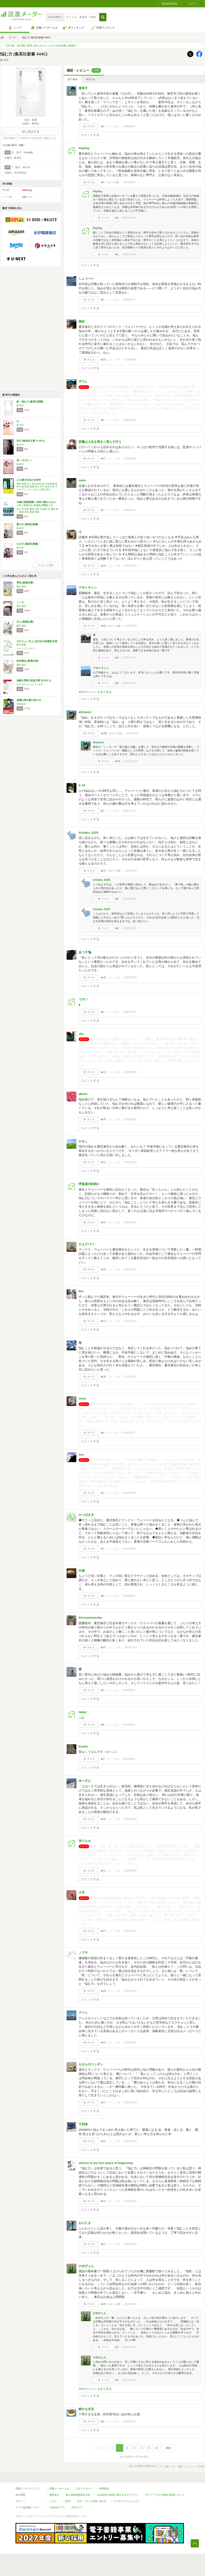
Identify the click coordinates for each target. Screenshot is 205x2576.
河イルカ (85, 1841)
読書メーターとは (59, 2488)
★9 (103, 1690)
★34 (103, 1269)
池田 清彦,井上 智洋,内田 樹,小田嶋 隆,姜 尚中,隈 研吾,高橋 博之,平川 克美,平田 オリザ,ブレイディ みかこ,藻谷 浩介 (37, 487)
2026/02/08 (129, 420)
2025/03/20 (130, 1072)
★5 (103, 182)
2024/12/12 (130, 1376)
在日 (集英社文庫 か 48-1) (31, 440)
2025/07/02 (129, 1012)
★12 (103, 1072)
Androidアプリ (57, 2507)
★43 (103, 625)
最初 (100, 2448)
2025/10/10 (130, 870)
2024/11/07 (129, 1433)
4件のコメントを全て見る (95, 691)
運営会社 (54, 2495)
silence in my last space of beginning (106, 2163)
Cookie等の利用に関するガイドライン (118, 2495)
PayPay (84, 148)
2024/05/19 (130, 1819)
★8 (117, 928)
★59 (117, 761)
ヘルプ (53, 2501)
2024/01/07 (130, 2042)
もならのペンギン (91, 2064)
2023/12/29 (130, 2102)
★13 (103, 1321)
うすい (83, 999)
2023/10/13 (130, 2141)
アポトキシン (88, 587)
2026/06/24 (129, 126)
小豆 (82, 1892)
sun (81, 1454)
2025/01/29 (130, 1162)
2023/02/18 (129, 2421)
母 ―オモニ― (24, 460)
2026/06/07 (129, 182)
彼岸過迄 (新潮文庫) (27, 660)
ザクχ (83, 381)
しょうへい (86, 278)
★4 (103, 1758)
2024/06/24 (129, 1690)
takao (83, 1712)
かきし (83, 1141)
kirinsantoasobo (90, 1617)
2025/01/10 (130, 1222)
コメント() (112, 126)
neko (82, 480)
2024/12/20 (130, 1321)
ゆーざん (85, 1780)
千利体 (83, 2124)
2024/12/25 (130, 1269)
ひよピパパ (86, 1244)
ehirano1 (85, 712)
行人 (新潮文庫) (25, 621)
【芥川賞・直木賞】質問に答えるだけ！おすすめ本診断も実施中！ (41, 45)
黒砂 (82, 321)
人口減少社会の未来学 (29, 479)
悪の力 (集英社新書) (27, 524)
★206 (104, 733)
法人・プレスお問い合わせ (92, 2501)
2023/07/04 (130, 2201)
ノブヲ (83, 1952)
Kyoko (83, 1746)
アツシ (83, 2012)
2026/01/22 (129, 510)
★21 (103, 2141)
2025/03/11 (130, 1119)
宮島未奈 (21, 704)
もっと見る (45, 565)
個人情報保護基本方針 (78, 2495)
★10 (103, 359)
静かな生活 (86, 2409)
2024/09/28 (129, 1493)
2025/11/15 (129, 811)
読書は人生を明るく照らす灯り (100, 441)
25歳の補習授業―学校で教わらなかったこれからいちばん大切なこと (36, 504)
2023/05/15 (130, 2244)
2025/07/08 (130, 977)
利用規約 (104, 2488)
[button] (102, 17)
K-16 (82, 785)
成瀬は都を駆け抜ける (29, 700)
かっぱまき (86, 1514)
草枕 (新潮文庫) (25, 582)
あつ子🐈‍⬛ (85, 952)
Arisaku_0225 (88, 832)
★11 (103, 1162)
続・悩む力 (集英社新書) (30, 401)
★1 (117, 217)
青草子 (83, 88)
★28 (103, 1376)
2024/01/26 (130, 1991)
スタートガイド (84, 2488)
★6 (103, 420)
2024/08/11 (129, 1596)
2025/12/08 (130, 626)
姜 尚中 (13, 37)
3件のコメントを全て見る (95, 2388)
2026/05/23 (129, 299)
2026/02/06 (130, 458)
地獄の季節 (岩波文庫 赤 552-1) (34, 680)
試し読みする (30, 131)
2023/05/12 (130, 2304)
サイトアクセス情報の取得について (164, 2495)
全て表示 (72, 79)
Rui (81, 1291)
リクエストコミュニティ (126, 2501)
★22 (103, 1647)
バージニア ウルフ (26, 648)
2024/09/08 (129, 1549)
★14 (103, 870)
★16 (103, 565)
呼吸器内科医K (89, 1184)
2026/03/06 (130, 359)
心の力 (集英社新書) (27, 543)
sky (81, 1033)
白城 (82, 1570)
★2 (103, 126)
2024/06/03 (129, 1724)
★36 (103, 1819)
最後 (168, 2448)
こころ (20, 602)
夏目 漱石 (21, 586)
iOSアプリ (77, 2507)
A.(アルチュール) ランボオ (30, 684)
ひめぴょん (86, 2266)
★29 (103, 1119)
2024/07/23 (130, 1647)
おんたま (85, 2223)
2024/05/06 (130, 1870)
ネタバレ (91, 79)
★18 (103, 977)
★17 (103, 458)
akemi (83, 1094)
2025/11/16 (132, 733)
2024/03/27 (130, 1931)
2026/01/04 (130, 565)
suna (82, 1398)
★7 (103, 510)
